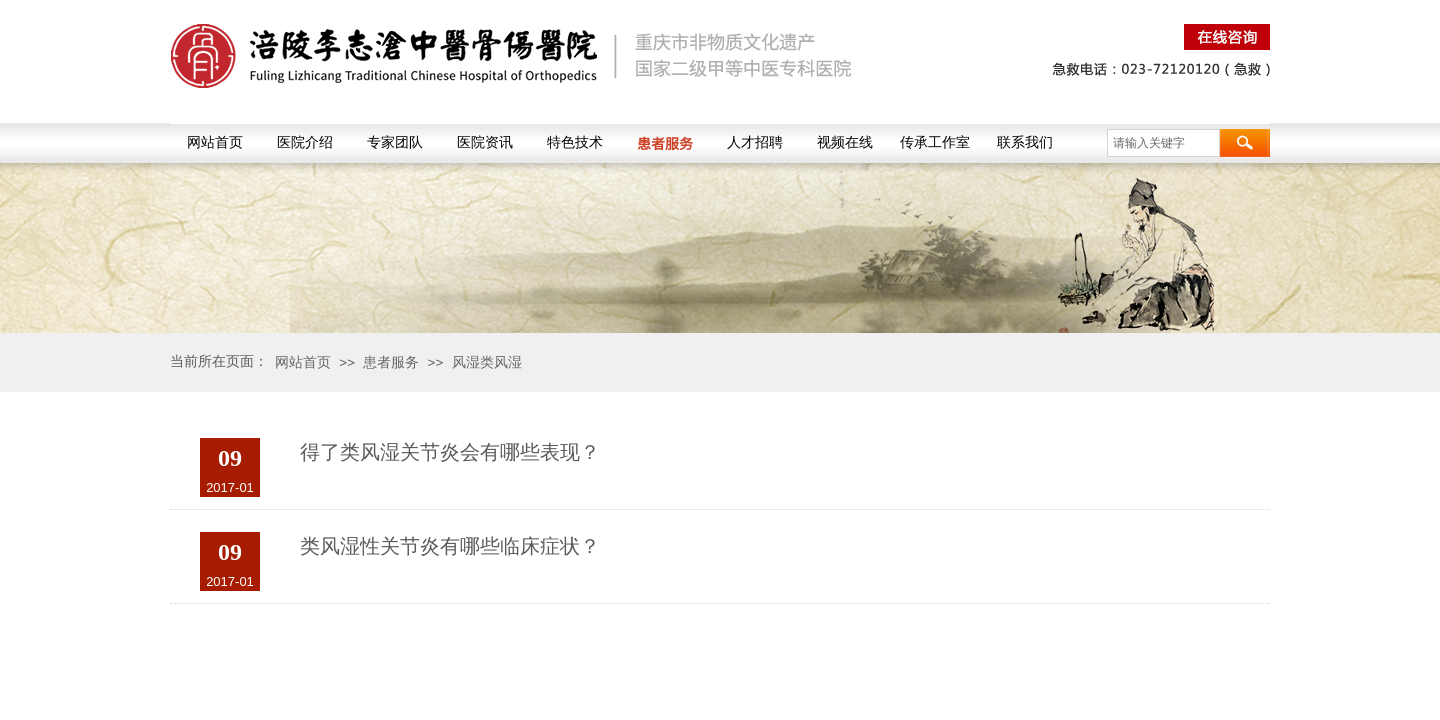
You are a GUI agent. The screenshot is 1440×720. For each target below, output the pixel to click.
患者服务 (665, 143)
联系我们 (1025, 142)
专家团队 (395, 142)
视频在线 (845, 142)
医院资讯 (485, 142)
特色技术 (575, 142)
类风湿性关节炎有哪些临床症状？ (450, 546)
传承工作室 (935, 142)
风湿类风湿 (487, 362)
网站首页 (215, 142)
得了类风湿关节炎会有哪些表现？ (450, 452)
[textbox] (1163, 143)
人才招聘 (755, 142)
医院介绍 (305, 142)
